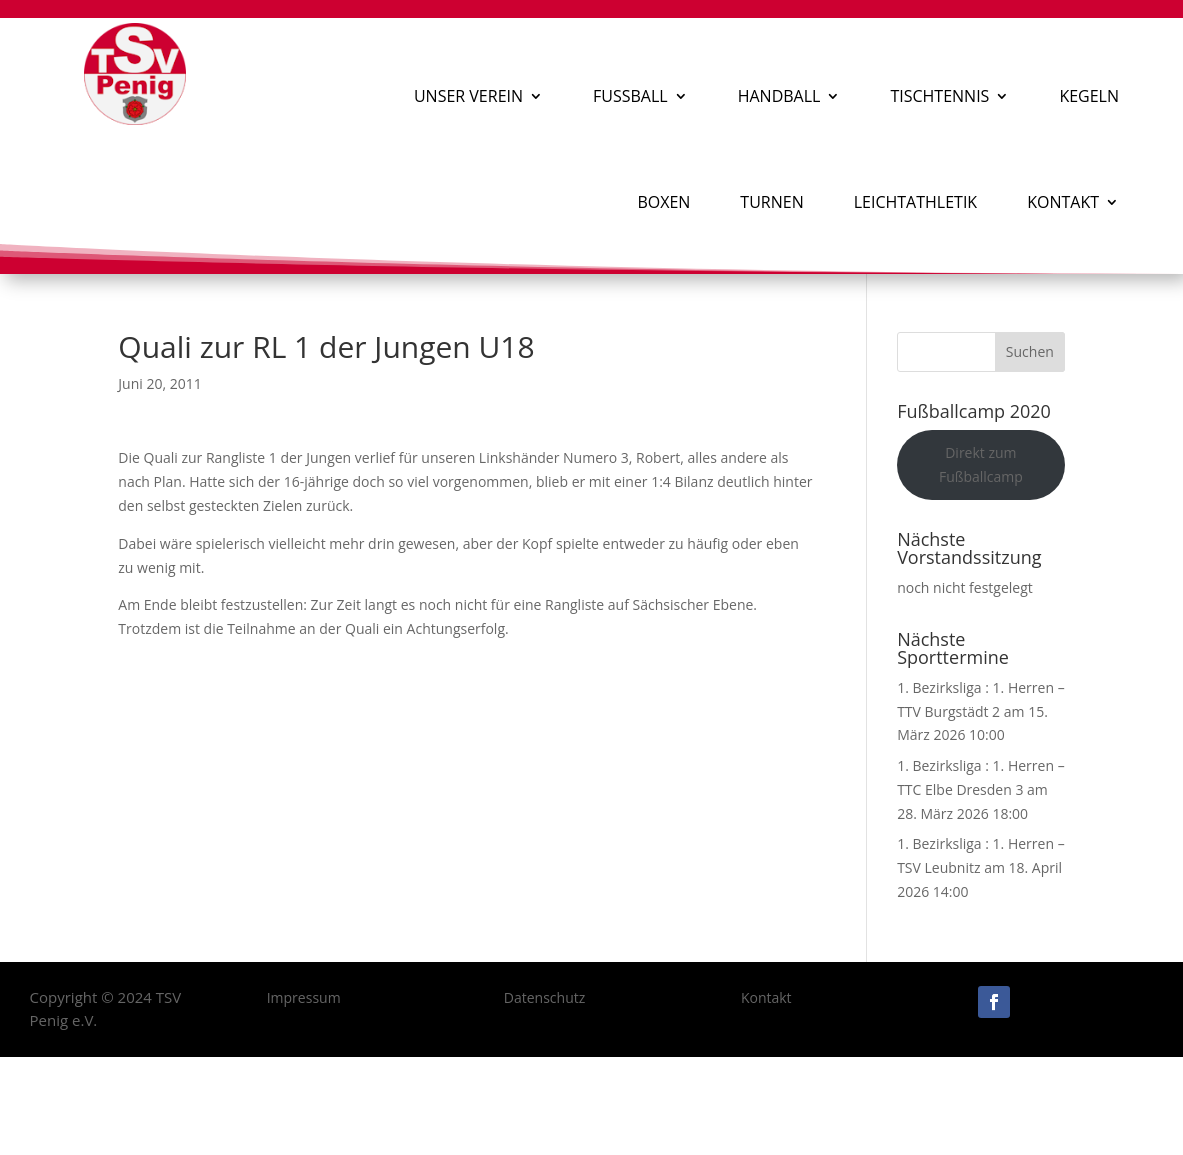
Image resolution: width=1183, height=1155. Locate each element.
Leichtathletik (915, 202)
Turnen (771, 202)
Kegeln (1089, 96)
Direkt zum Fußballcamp (981, 464)
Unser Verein (468, 96)
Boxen (663, 202)
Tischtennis (939, 96)
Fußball (630, 96)
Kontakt (1063, 202)
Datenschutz (544, 997)
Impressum (304, 997)
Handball (779, 96)
